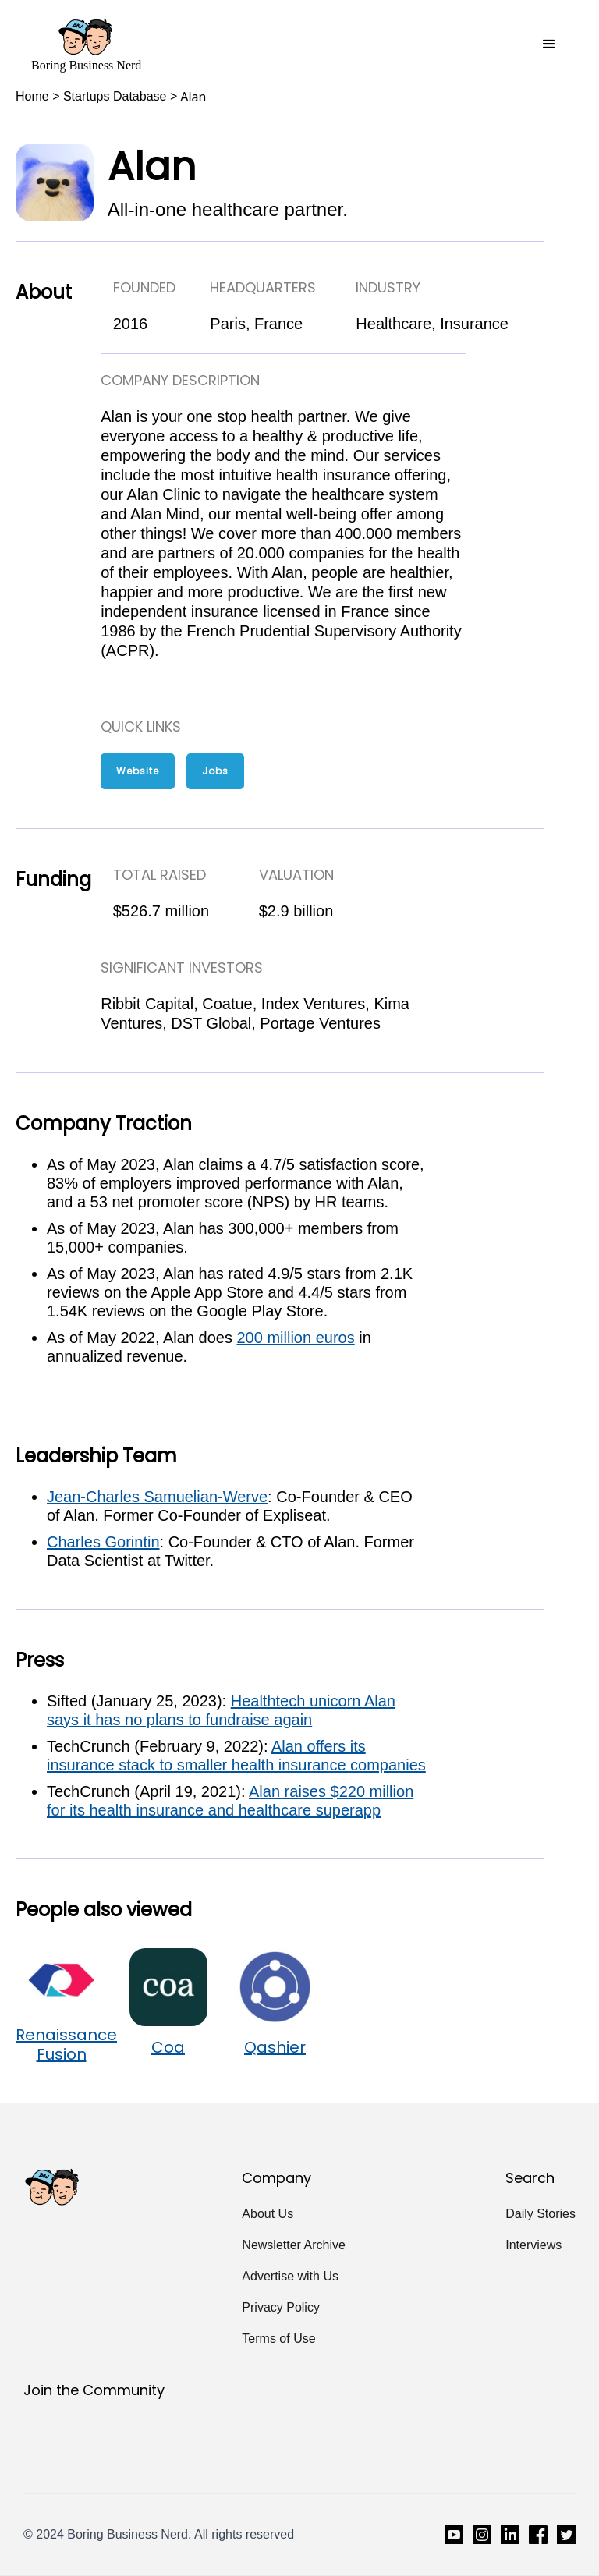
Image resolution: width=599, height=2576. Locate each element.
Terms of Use (278, 2338)
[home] (86, 44)
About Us (267, 2213)
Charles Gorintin (103, 1541)
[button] (549, 44)
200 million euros (296, 1337)
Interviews (533, 2245)
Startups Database (115, 96)
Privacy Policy (281, 2307)
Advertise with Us (290, 2276)
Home (32, 96)
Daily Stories (540, 2213)
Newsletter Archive (294, 2245)
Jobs (215, 771)
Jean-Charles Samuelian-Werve (157, 1496)
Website (137, 771)
